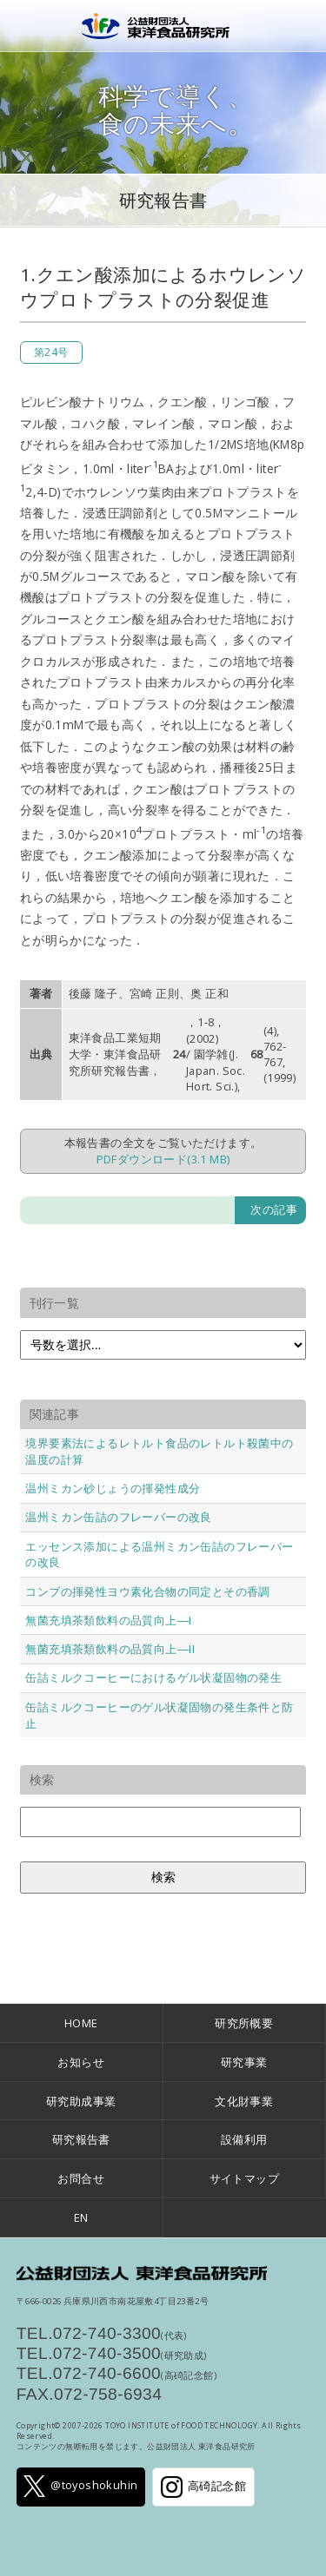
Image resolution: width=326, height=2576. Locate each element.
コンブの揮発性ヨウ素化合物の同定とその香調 (147, 1591)
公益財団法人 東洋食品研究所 (163, 26)
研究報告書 (163, 200)
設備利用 (244, 2139)
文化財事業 (244, 2101)
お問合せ (80, 2178)
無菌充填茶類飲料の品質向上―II (110, 1649)
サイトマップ (244, 2178)
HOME (81, 2023)
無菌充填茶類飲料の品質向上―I (108, 1620)
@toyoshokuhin (80, 2486)
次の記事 (273, 1209)
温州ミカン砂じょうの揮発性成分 (112, 1488)
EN (81, 2217)
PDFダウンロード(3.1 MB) (163, 1159)
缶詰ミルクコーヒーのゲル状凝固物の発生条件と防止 (159, 1715)
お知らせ (80, 2062)
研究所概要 (244, 2023)
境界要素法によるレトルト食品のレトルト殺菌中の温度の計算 (159, 1451)
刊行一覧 (55, 1303)
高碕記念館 (203, 2487)
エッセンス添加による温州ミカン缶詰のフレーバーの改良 (159, 1554)
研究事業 (244, 2062)
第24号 (51, 352)
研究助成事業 (81, 2101)
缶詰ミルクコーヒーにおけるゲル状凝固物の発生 (153, 1677)
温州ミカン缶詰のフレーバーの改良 (118, 1517)
